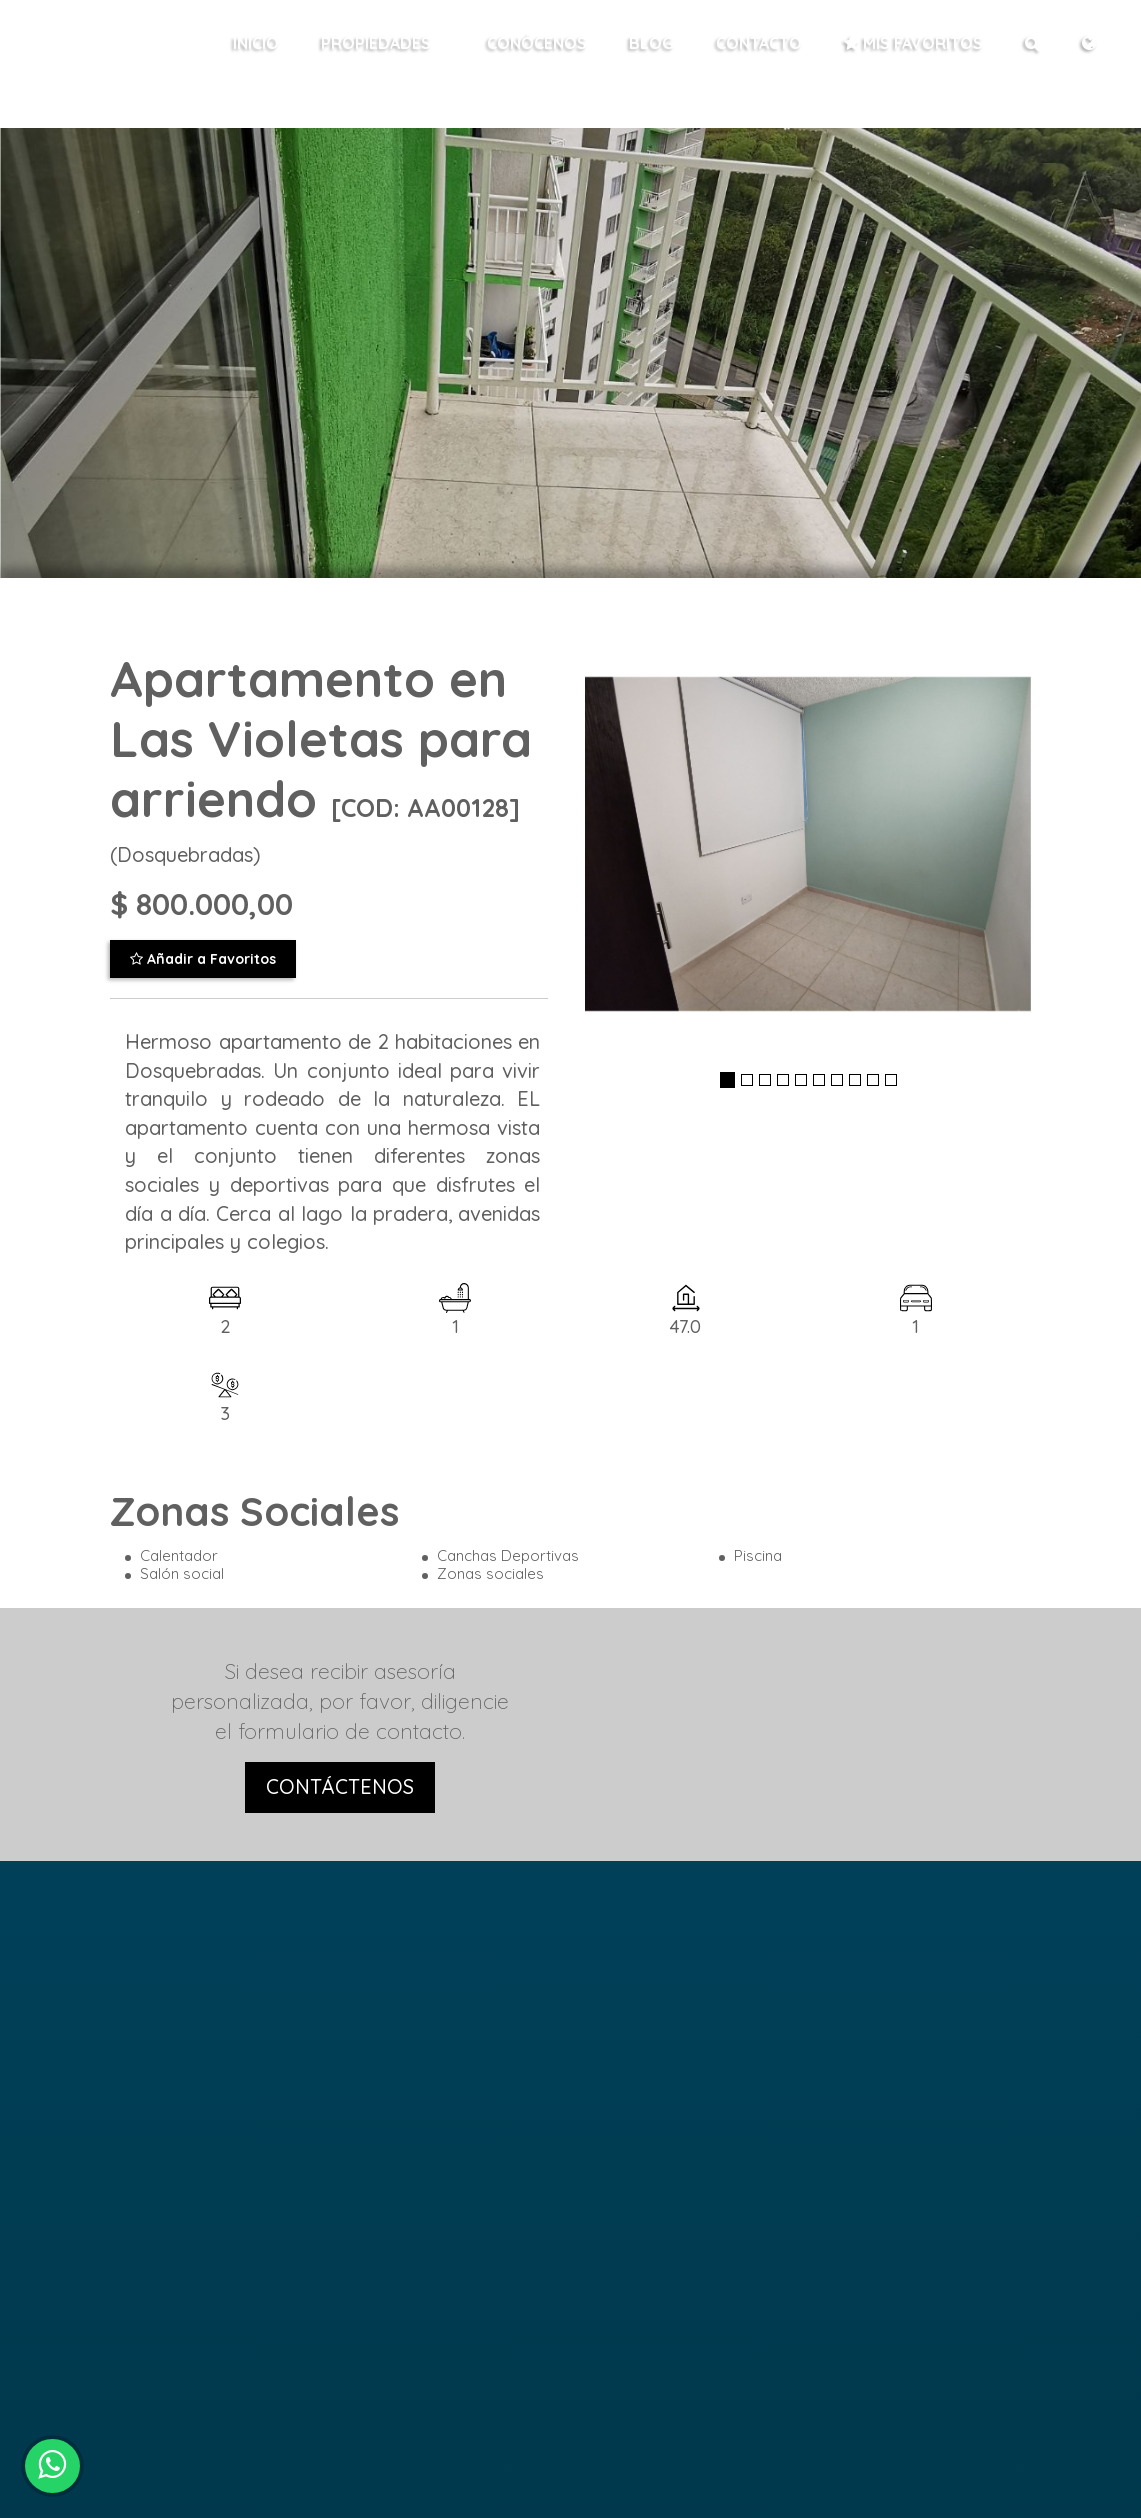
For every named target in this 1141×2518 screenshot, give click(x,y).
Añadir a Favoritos (203, 959)
